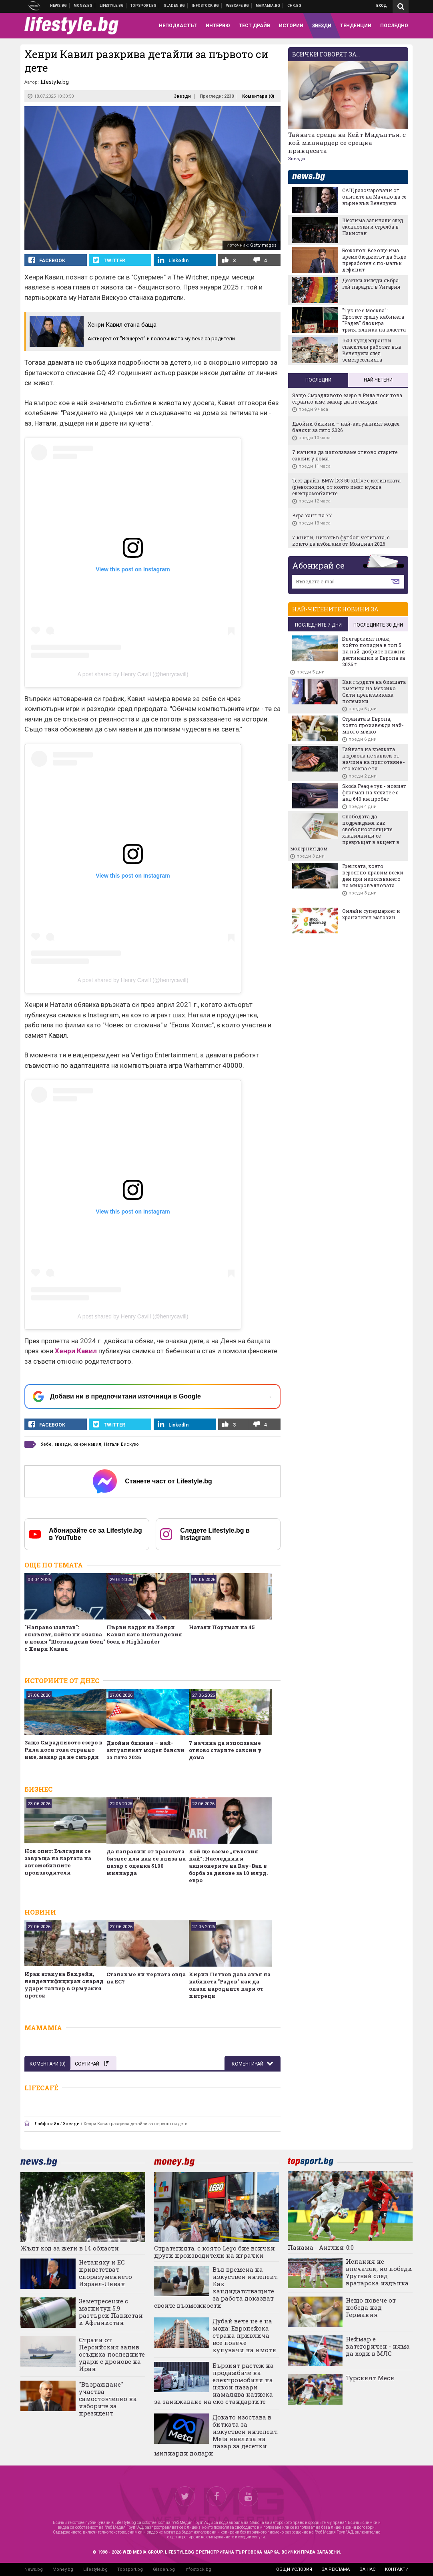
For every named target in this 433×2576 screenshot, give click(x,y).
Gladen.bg (164, 2569)
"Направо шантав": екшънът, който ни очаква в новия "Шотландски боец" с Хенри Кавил (64, 1638)
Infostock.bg (197, 2569)
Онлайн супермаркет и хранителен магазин (371, 914)
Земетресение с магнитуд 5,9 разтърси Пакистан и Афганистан (111, 2311)
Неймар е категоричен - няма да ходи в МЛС (378, 2346)
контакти (397, 2569)
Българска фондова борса (205, 5)
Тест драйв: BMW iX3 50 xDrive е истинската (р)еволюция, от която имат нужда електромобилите (346, 486)
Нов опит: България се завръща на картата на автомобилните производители (57, 1861)
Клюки (111, 5)
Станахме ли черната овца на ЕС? (146, 1978)
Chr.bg (294, 5)
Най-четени (378, 380)
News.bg (33, 2569)
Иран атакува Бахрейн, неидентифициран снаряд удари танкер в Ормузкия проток (64, 1984)
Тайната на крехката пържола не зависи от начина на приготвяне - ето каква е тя (373, 759)
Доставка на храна (174, 5)
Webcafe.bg (238, 5)
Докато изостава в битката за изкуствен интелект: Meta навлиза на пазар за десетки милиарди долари (216, 2435)
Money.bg (62, 2569)
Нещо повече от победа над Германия (371, 2307)
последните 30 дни (378, 625)
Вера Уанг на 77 (312, 515)
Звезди (182, 96)
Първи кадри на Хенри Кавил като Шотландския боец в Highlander (144, 1634)
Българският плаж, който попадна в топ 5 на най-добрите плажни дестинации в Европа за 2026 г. (373, 651)
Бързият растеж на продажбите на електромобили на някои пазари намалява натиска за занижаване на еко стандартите (214, 2383)
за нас (367, 2569)
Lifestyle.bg (95, 2569)
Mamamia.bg (268, 5)
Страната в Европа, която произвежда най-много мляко (373, 725)
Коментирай (248, 2064)
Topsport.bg (130, 2569)
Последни (318, 380)
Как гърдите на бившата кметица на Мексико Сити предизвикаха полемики (374, 691)
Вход (381, 6)
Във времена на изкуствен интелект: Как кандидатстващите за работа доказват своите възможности (216, 2287)
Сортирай (91, 2064)
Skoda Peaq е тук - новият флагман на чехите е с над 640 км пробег (374, 792)
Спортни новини (143, 5)
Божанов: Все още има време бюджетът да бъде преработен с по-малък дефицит (374, 260)
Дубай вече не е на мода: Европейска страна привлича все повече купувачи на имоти (244, 2335)
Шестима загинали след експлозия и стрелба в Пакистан (372, 226)
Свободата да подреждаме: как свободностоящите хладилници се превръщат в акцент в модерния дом (344, 832)
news (313, 177)
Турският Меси (370, 2377)
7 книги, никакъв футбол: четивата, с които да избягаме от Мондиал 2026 (340, 540)
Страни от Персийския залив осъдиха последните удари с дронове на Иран (112, 2354)
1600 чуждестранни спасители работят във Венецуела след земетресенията (371, 350)
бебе (46, 1444)
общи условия (294, 2569)
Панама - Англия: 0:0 (321, 2247)
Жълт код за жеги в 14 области (69, 2248)
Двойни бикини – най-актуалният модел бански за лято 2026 (145, 1750)
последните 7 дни (318, 625)
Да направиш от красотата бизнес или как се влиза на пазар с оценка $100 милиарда (146, 1862)
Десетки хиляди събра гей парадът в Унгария (371, 283)
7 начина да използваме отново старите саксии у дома (225, 1750)
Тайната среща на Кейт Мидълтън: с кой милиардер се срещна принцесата (347, 143)
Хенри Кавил (76, 1351)
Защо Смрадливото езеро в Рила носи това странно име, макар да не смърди (63, 1749)
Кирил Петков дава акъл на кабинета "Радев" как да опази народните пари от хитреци (230, 1985)
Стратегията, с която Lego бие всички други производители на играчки (214, 2251)
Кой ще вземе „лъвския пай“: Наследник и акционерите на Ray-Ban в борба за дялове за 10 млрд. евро (228, 1866)
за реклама (336, 2569)
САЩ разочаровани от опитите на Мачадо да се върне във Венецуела (374, 196)
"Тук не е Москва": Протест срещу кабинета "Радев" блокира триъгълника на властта (374, 320)
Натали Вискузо (121, 1444)
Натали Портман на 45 (222, 1627)
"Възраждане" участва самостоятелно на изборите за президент (108, 2399)
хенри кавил (87, 1444)
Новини (59, 5)
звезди (62, 1444)
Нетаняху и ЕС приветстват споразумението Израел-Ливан (105, 2273)
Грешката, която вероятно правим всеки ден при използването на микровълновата (372, 875)
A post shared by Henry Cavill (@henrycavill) (132, 674)
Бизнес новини (83, 5)
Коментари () (258, 96)
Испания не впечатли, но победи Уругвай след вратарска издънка (379, 2272)
